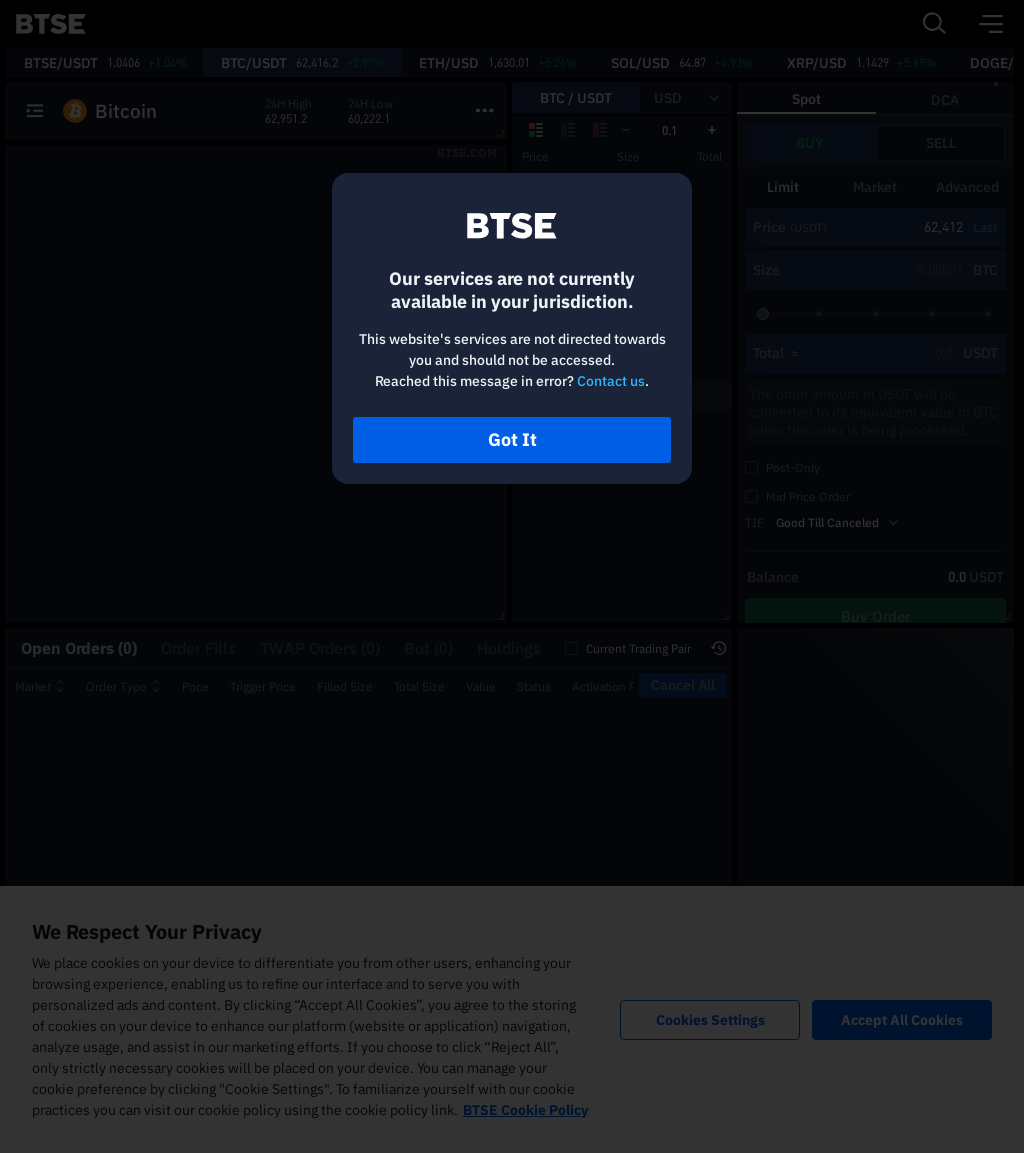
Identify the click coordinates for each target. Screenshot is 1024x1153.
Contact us (611, 381)
